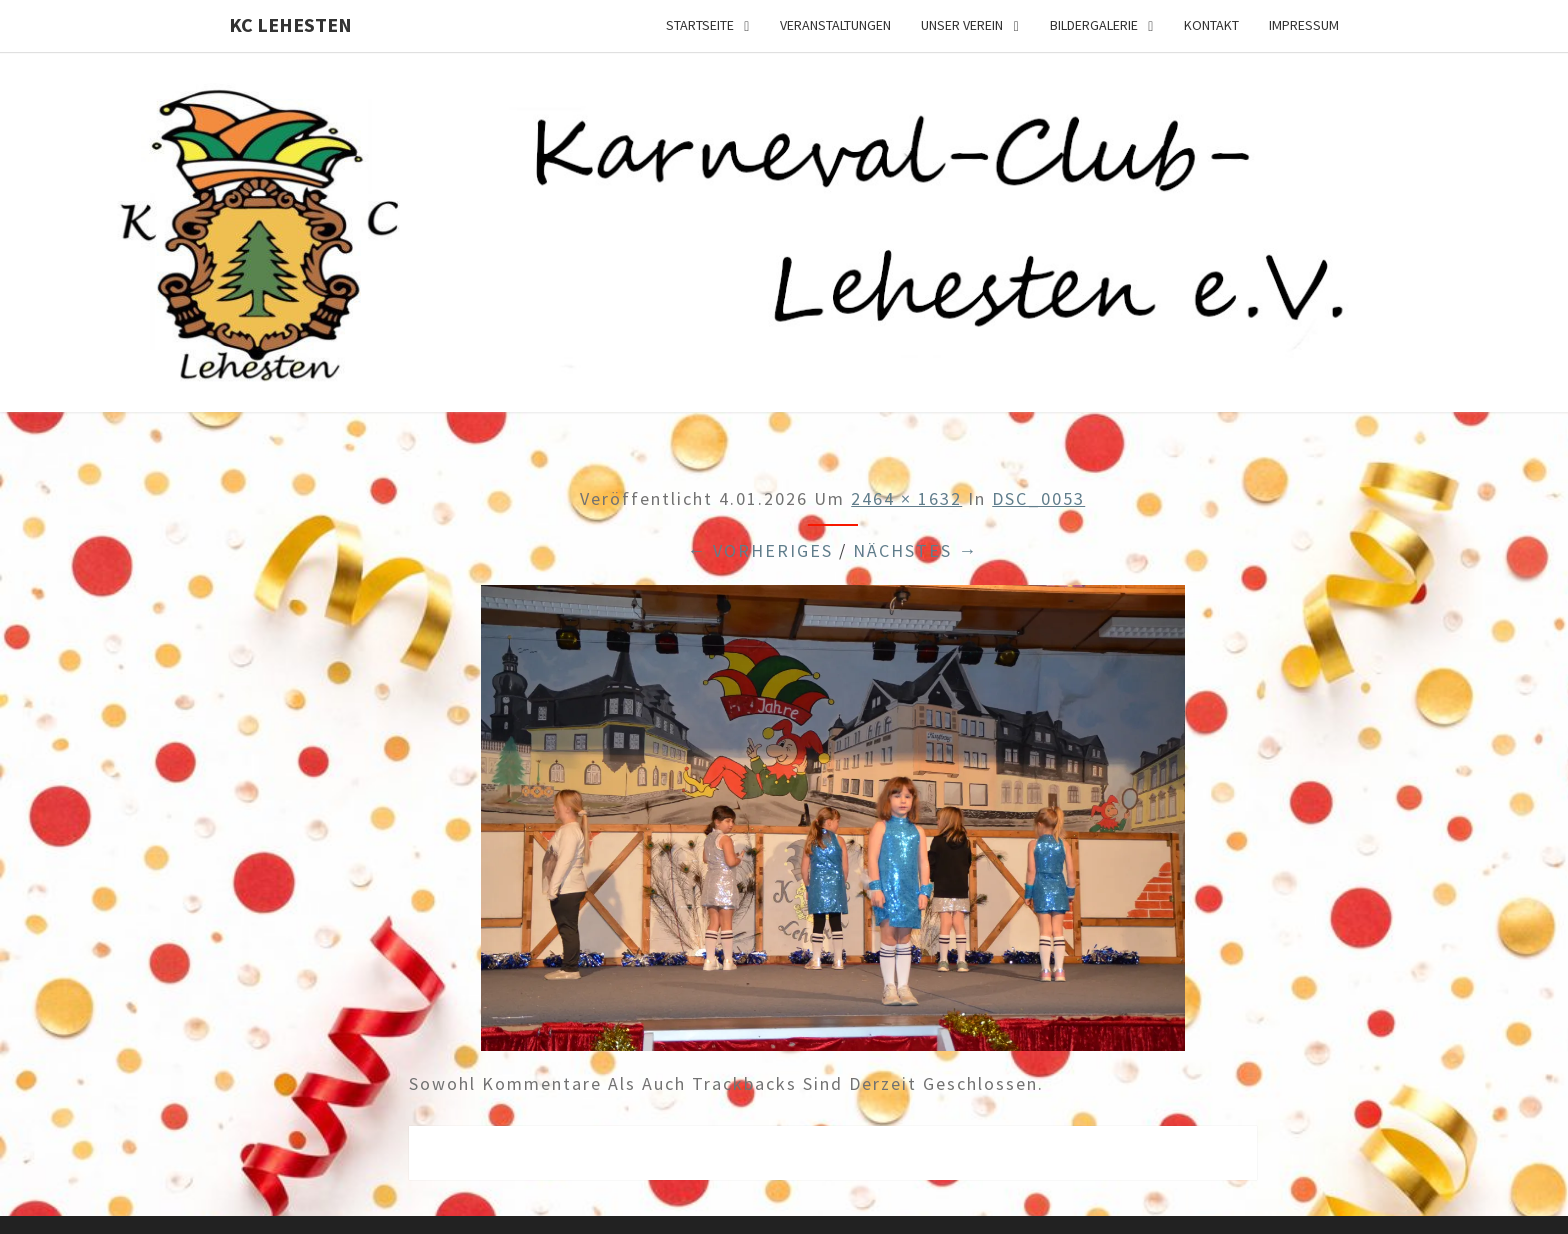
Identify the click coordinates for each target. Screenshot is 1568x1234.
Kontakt (1211, 25)
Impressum (1304, 25)
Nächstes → (915, 550)
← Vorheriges (760, 550)
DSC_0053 (1038, 498)
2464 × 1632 (906, 498)
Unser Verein (962, 25)
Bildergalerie (1094, 25)
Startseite (700, 25)
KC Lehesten (290, 24)
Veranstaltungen (835, 25)
